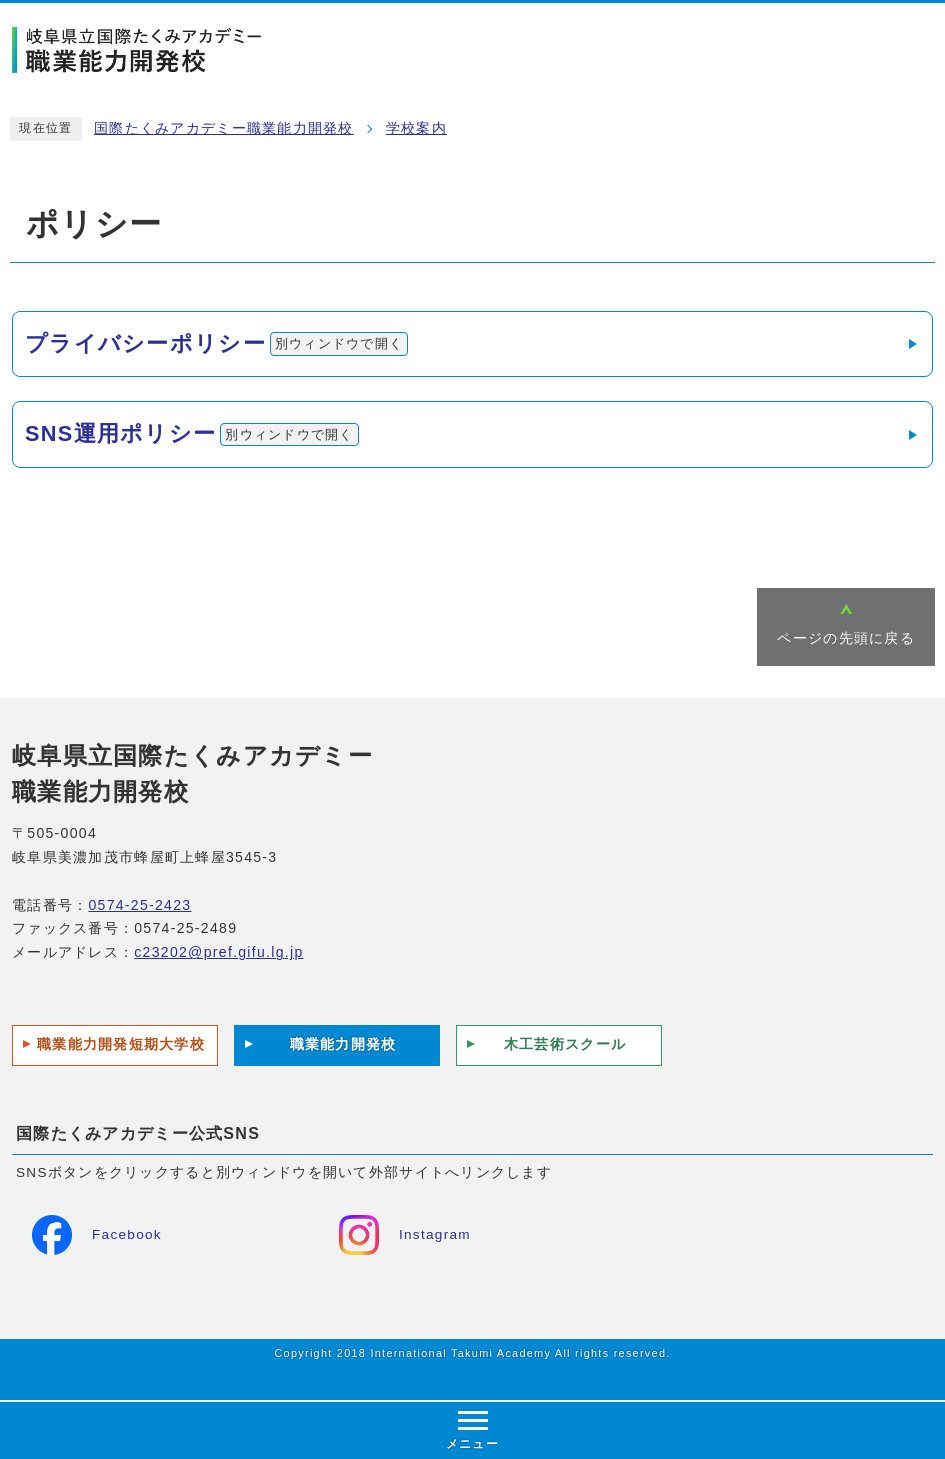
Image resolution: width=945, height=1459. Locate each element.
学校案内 (416, 128)
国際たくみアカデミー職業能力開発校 (224, 128)
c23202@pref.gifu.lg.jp (218, 952)
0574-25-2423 (139, 905)
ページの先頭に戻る (846, 638)
